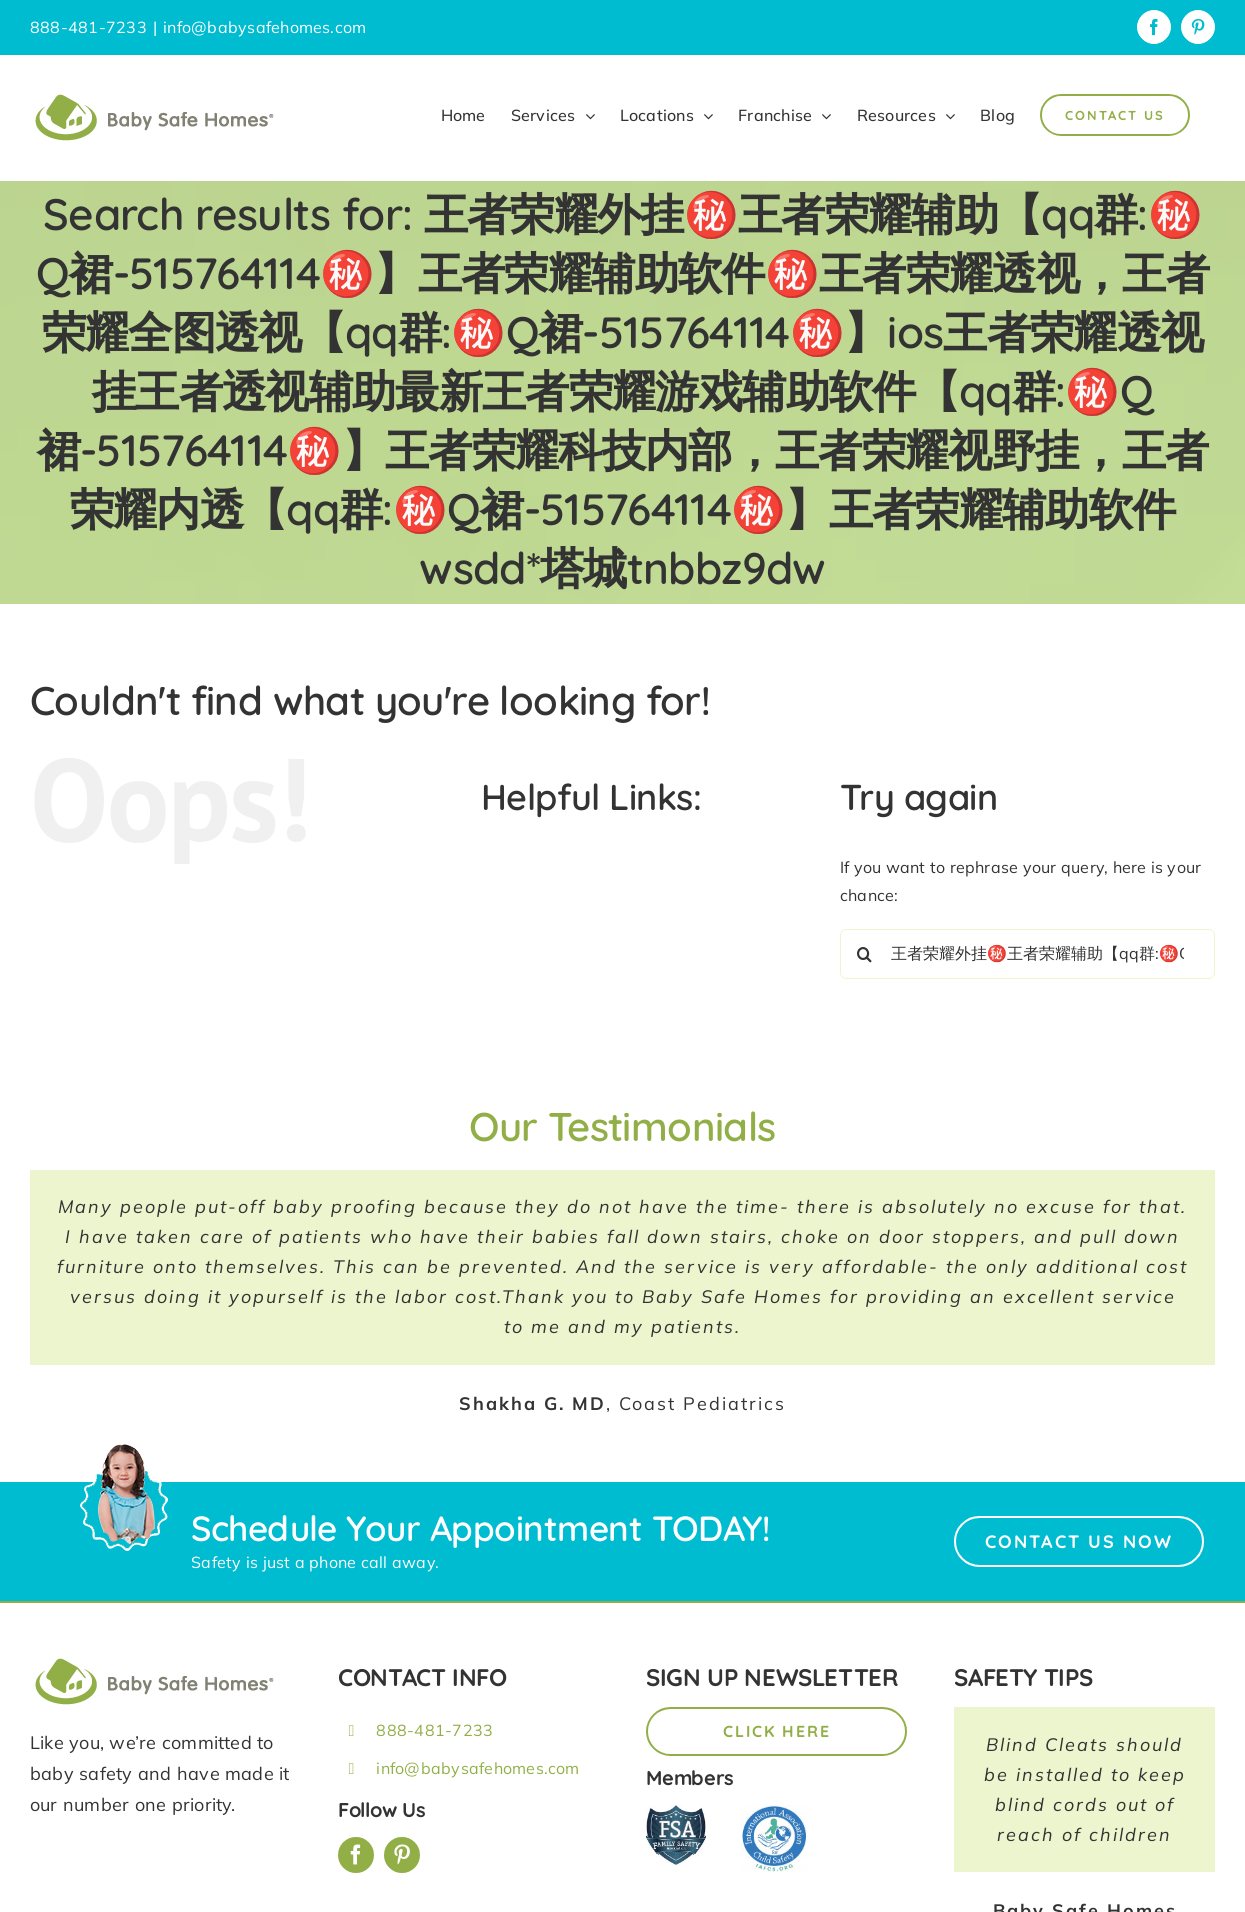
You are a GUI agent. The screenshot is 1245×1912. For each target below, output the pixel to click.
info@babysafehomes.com (264, 27)
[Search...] (1027, 954)
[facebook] (356, 1855)
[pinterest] (402, 1855)
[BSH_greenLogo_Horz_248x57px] (155, 1661)
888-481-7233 (434, 1730)
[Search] (865, 954)
